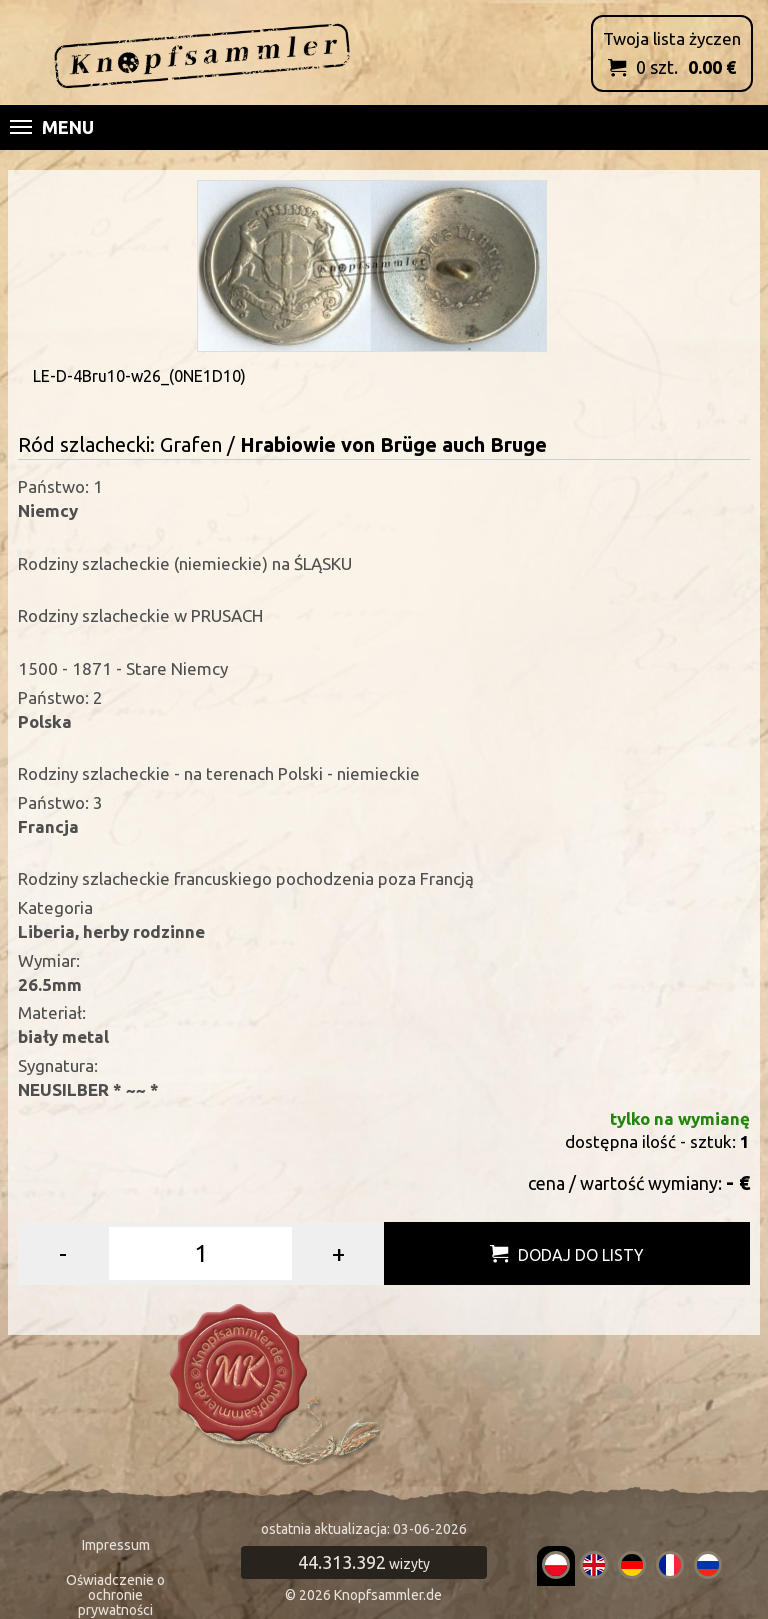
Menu (52, 127)
